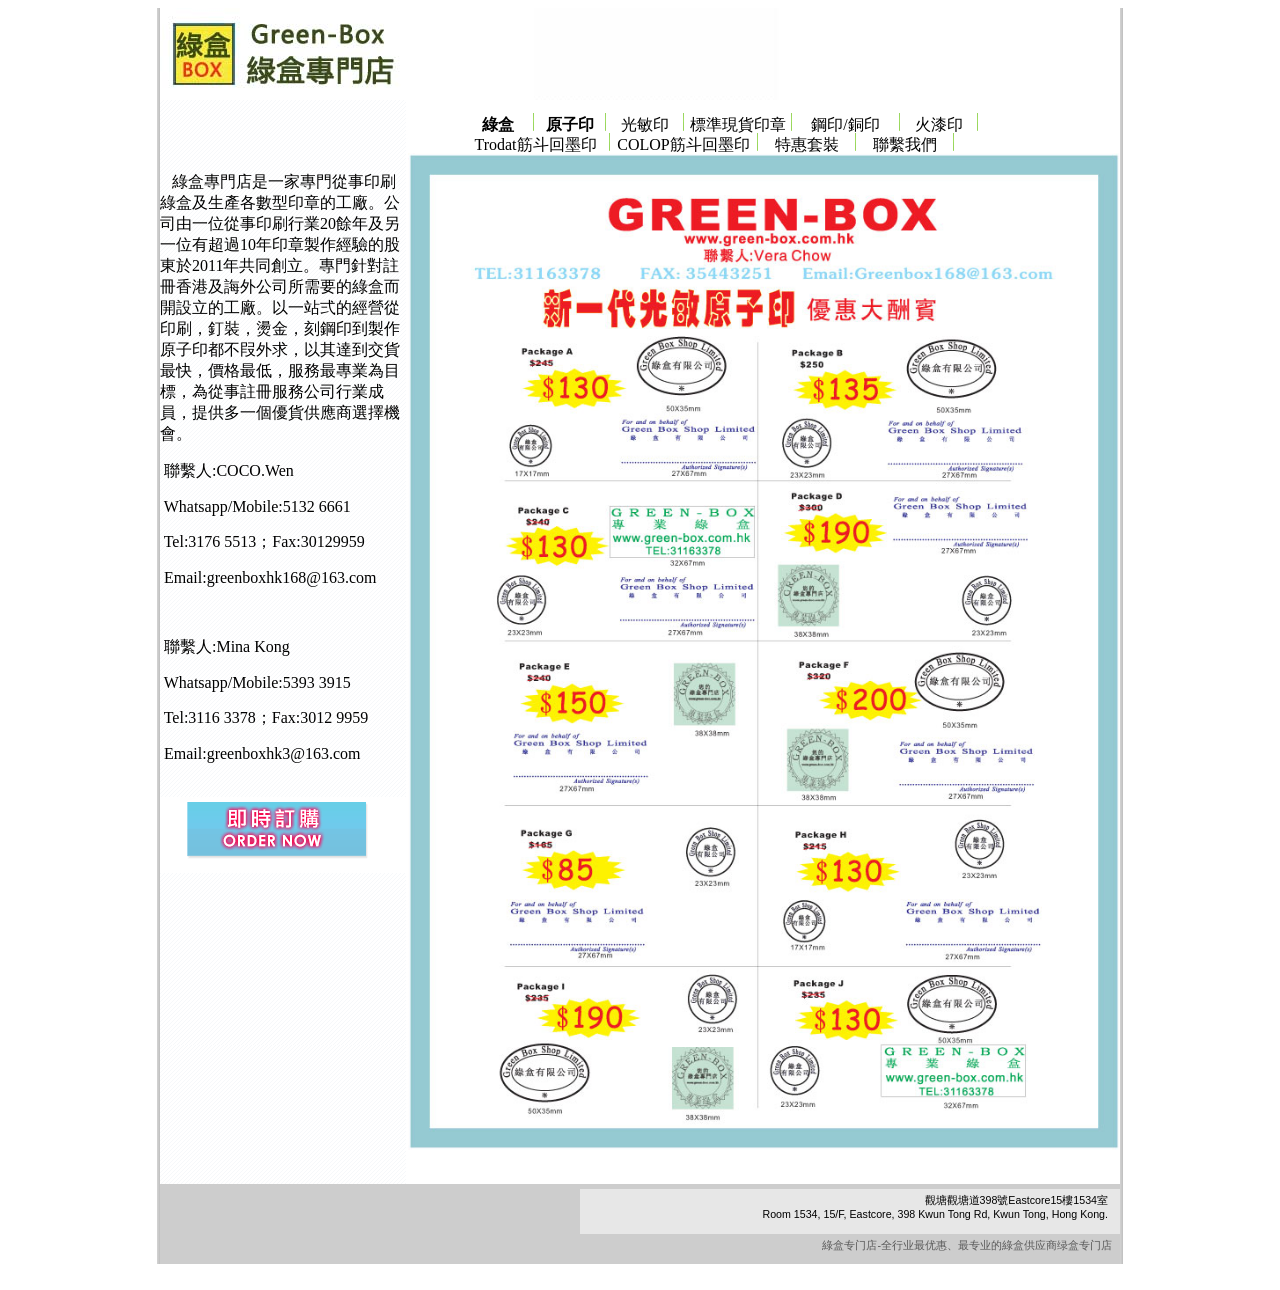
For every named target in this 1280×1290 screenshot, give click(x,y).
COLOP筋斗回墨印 (683, 144)
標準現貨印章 (738, 124)
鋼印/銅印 (845, 124)
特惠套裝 (807, 144)
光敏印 (645, 124)
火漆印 (939, 124)
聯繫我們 (905, 144)
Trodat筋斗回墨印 (535, 144)
